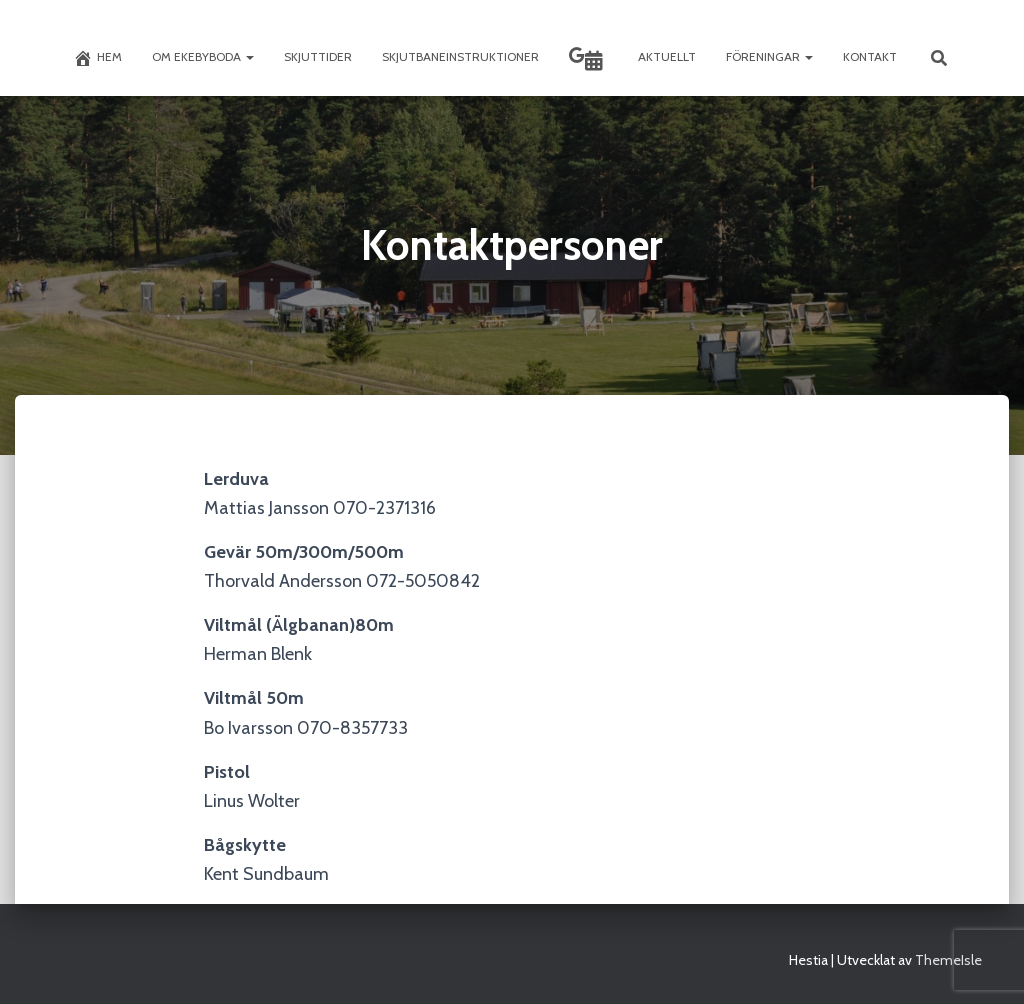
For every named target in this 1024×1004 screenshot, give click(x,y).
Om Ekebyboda (203, 56)
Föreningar (769, 56)
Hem (97, 58)
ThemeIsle (948, 960)
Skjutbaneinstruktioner (460, 56)
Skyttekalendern (594, 61)
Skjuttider (318, 56)
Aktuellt (667, 56)
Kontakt (870, 56)
